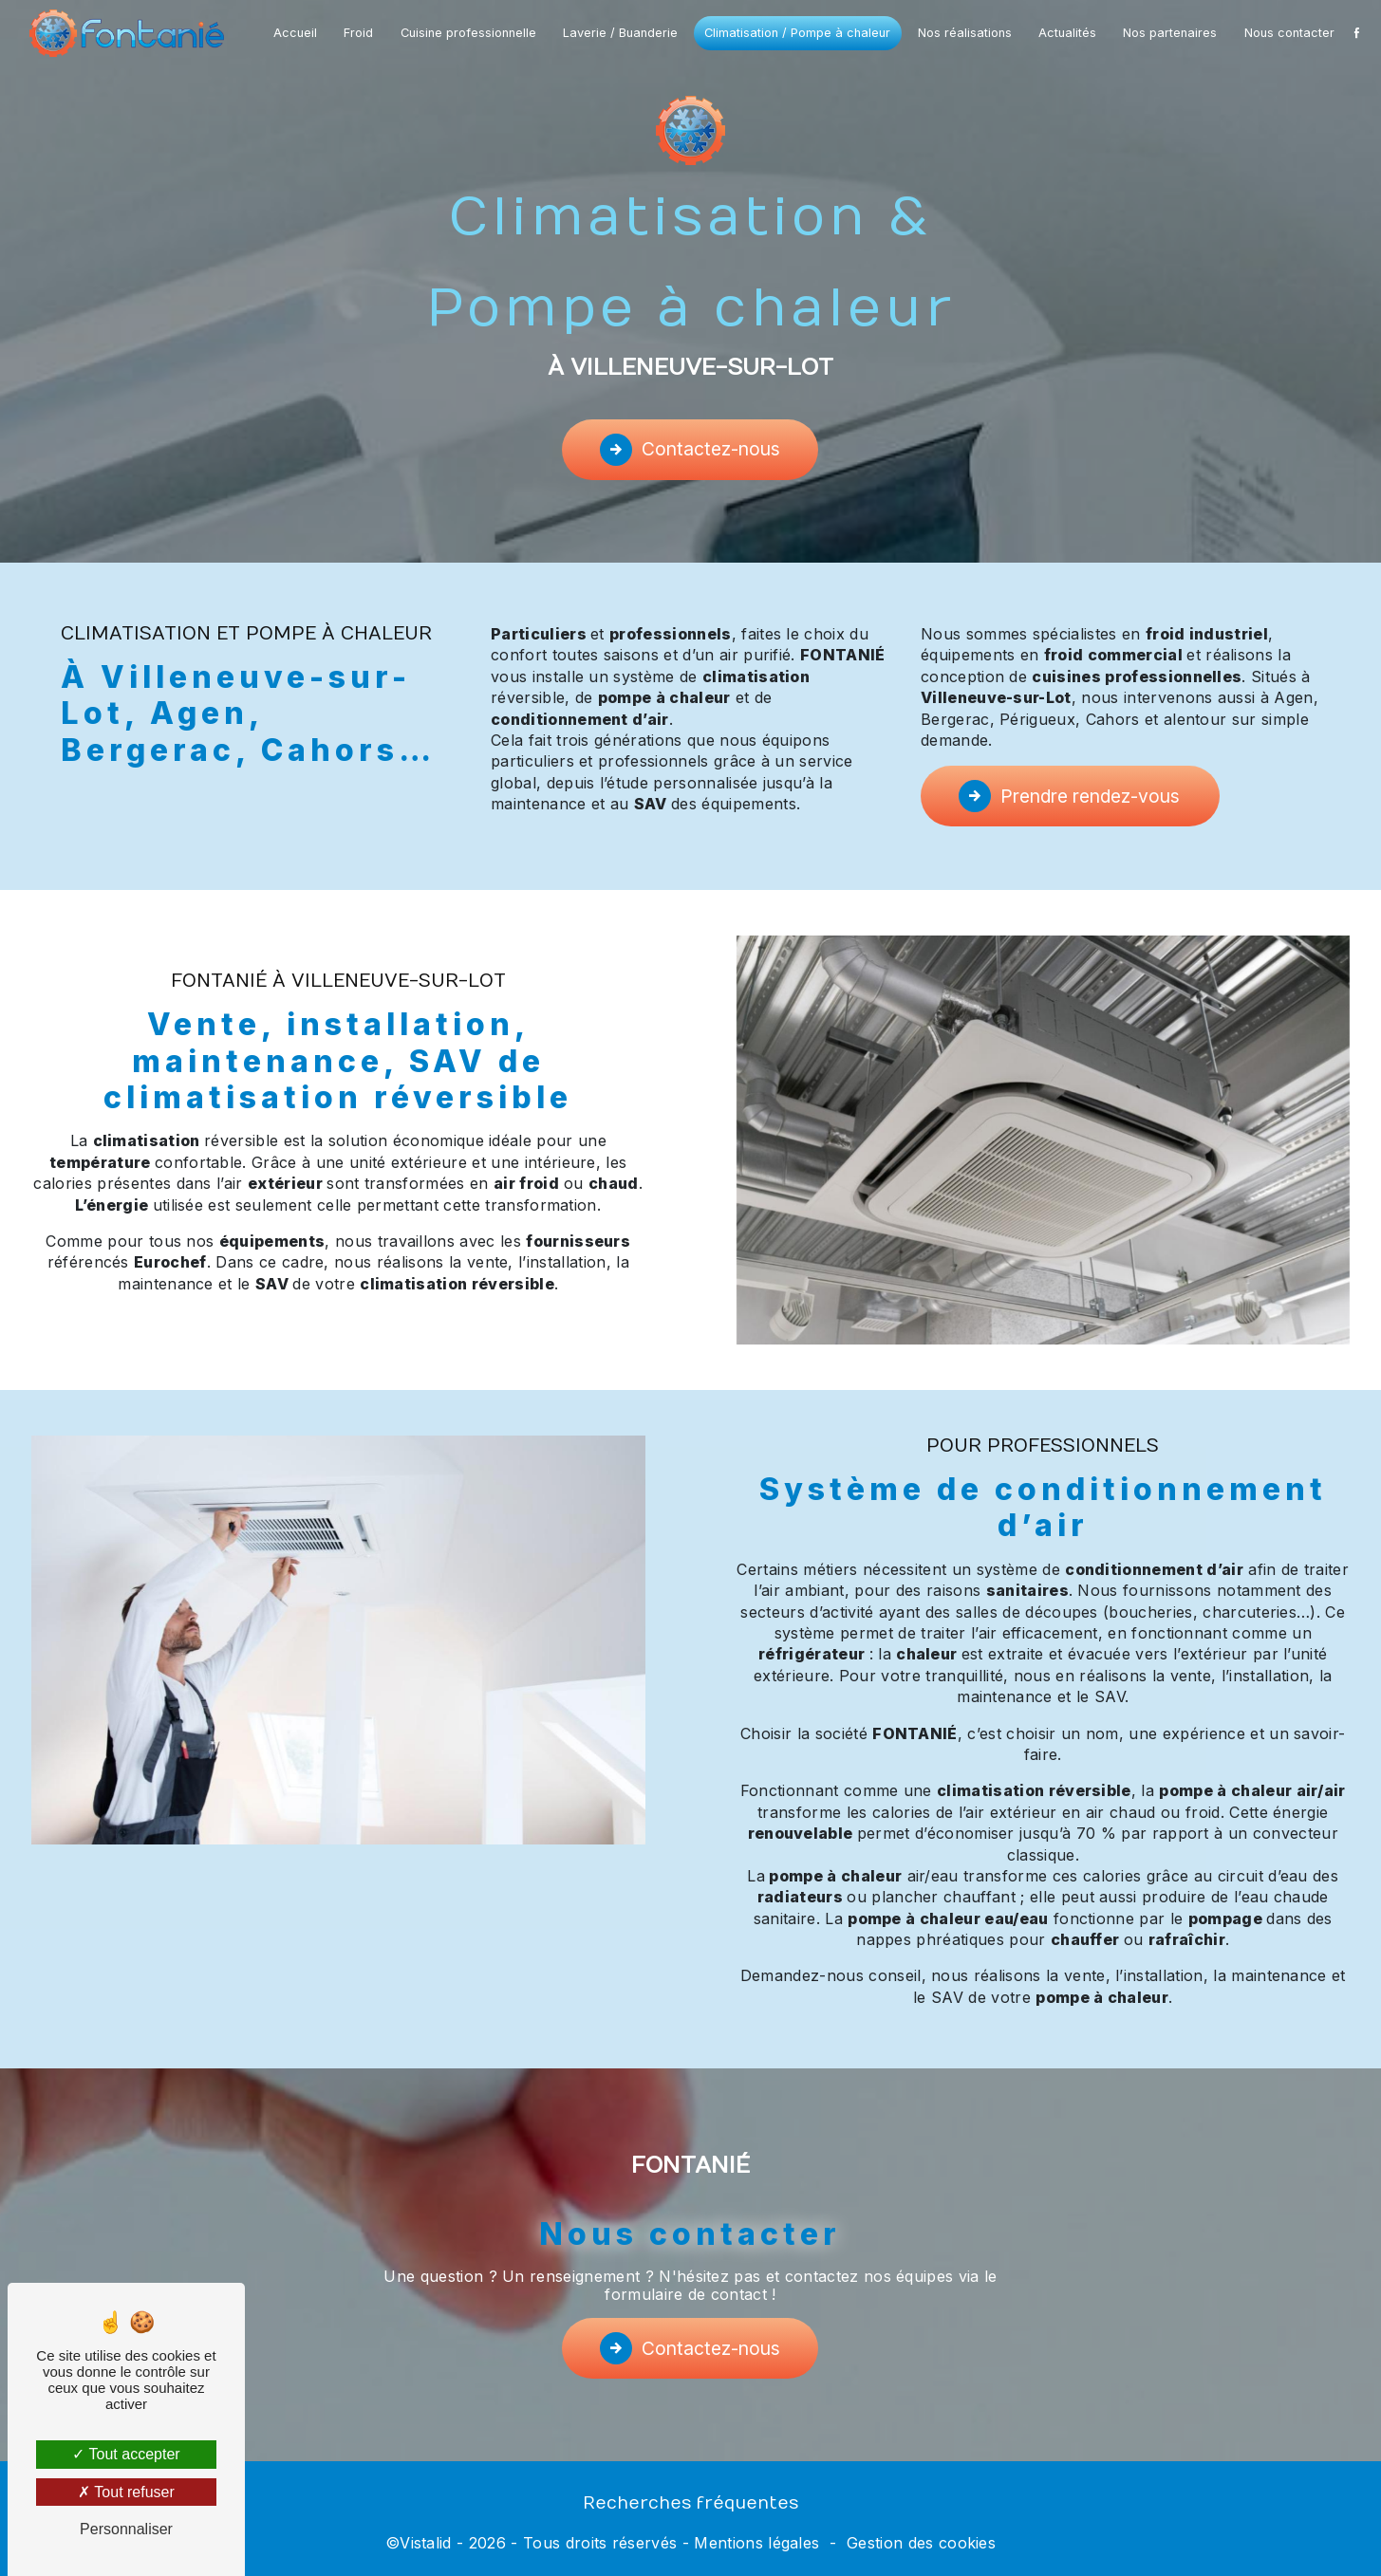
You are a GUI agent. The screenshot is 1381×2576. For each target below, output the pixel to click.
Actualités (1067, 33)
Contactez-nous (690, 450)
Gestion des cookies (921, 2542)
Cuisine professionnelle (468, 33)
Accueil (295, 33)
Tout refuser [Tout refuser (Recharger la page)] (126, 2492)
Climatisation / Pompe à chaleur (797, 33)
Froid (358, 33)
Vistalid (426, 2542)
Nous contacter (1289, 33)
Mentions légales (756, 2542)
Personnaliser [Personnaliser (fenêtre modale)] (126, 2529)
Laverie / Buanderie (620, 33)
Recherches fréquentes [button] (690, 2503)
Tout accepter (125, 2454)
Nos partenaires (1170, 33)
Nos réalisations (965, 33)
